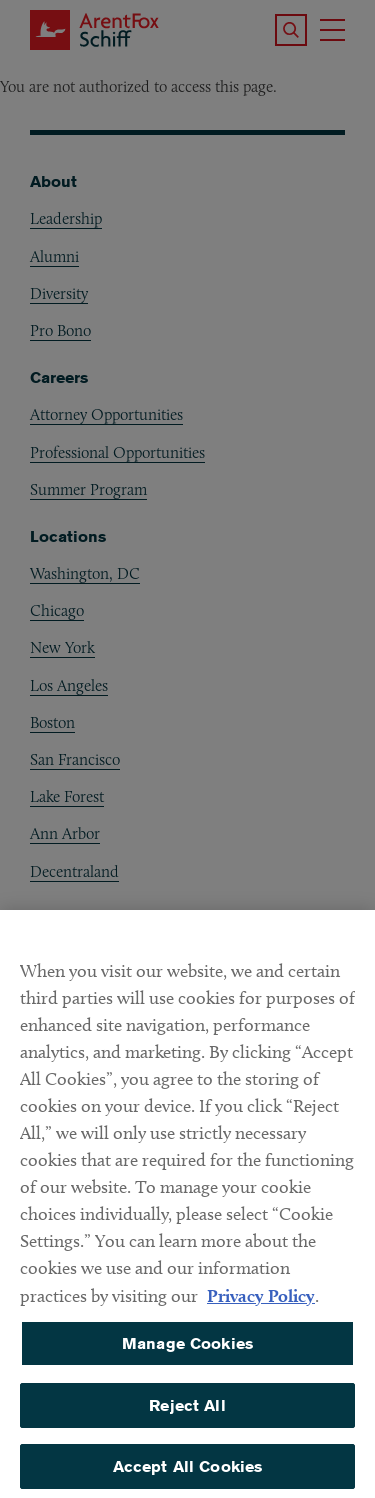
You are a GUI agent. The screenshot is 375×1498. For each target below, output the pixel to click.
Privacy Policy (261, 1304)
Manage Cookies (187, 1352)
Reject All (187, 1414)
